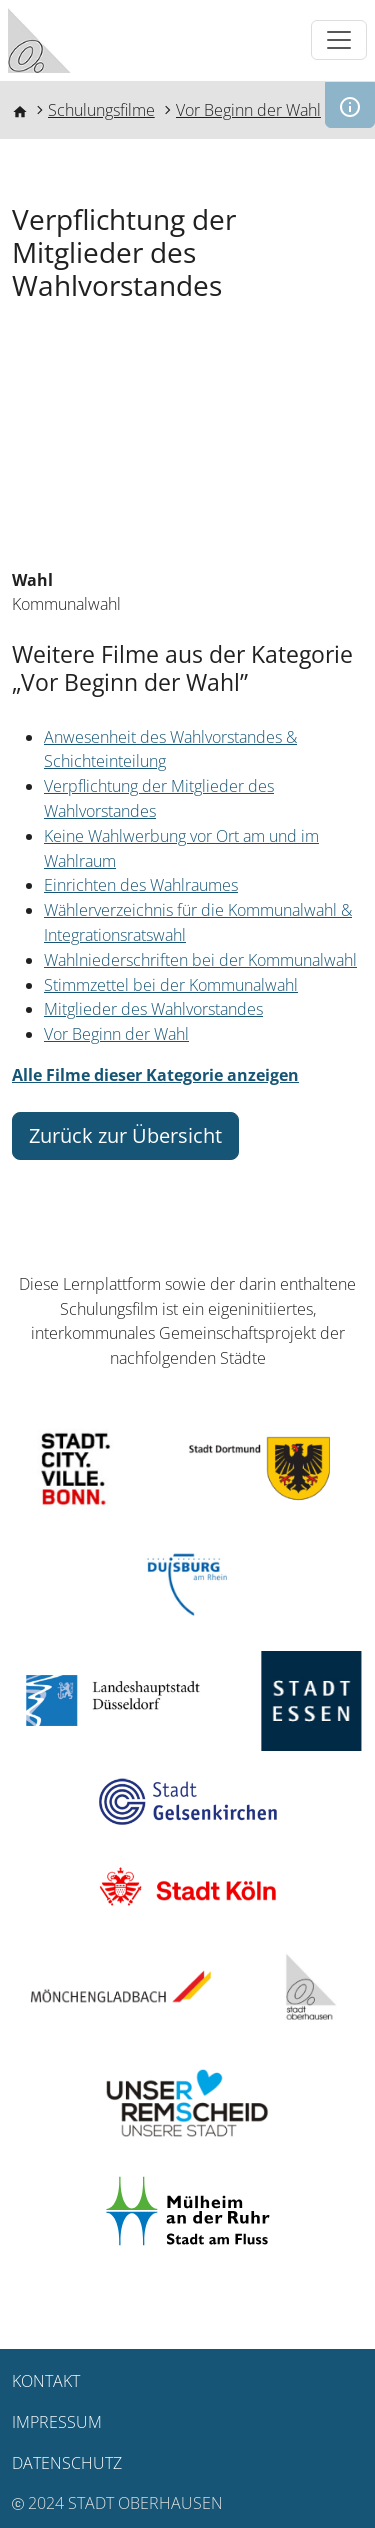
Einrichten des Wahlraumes (141, 885)
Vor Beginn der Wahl (248, 110)
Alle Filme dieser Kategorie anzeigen (155, 1075)
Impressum (57, 2422)
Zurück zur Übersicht (125, 1135)
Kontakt (46, 2381)
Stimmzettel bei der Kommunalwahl (171, 985)
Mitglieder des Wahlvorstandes (153, 1009)
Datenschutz (67, 2463)
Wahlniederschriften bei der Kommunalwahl (200, 960)
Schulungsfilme (101, 110)
